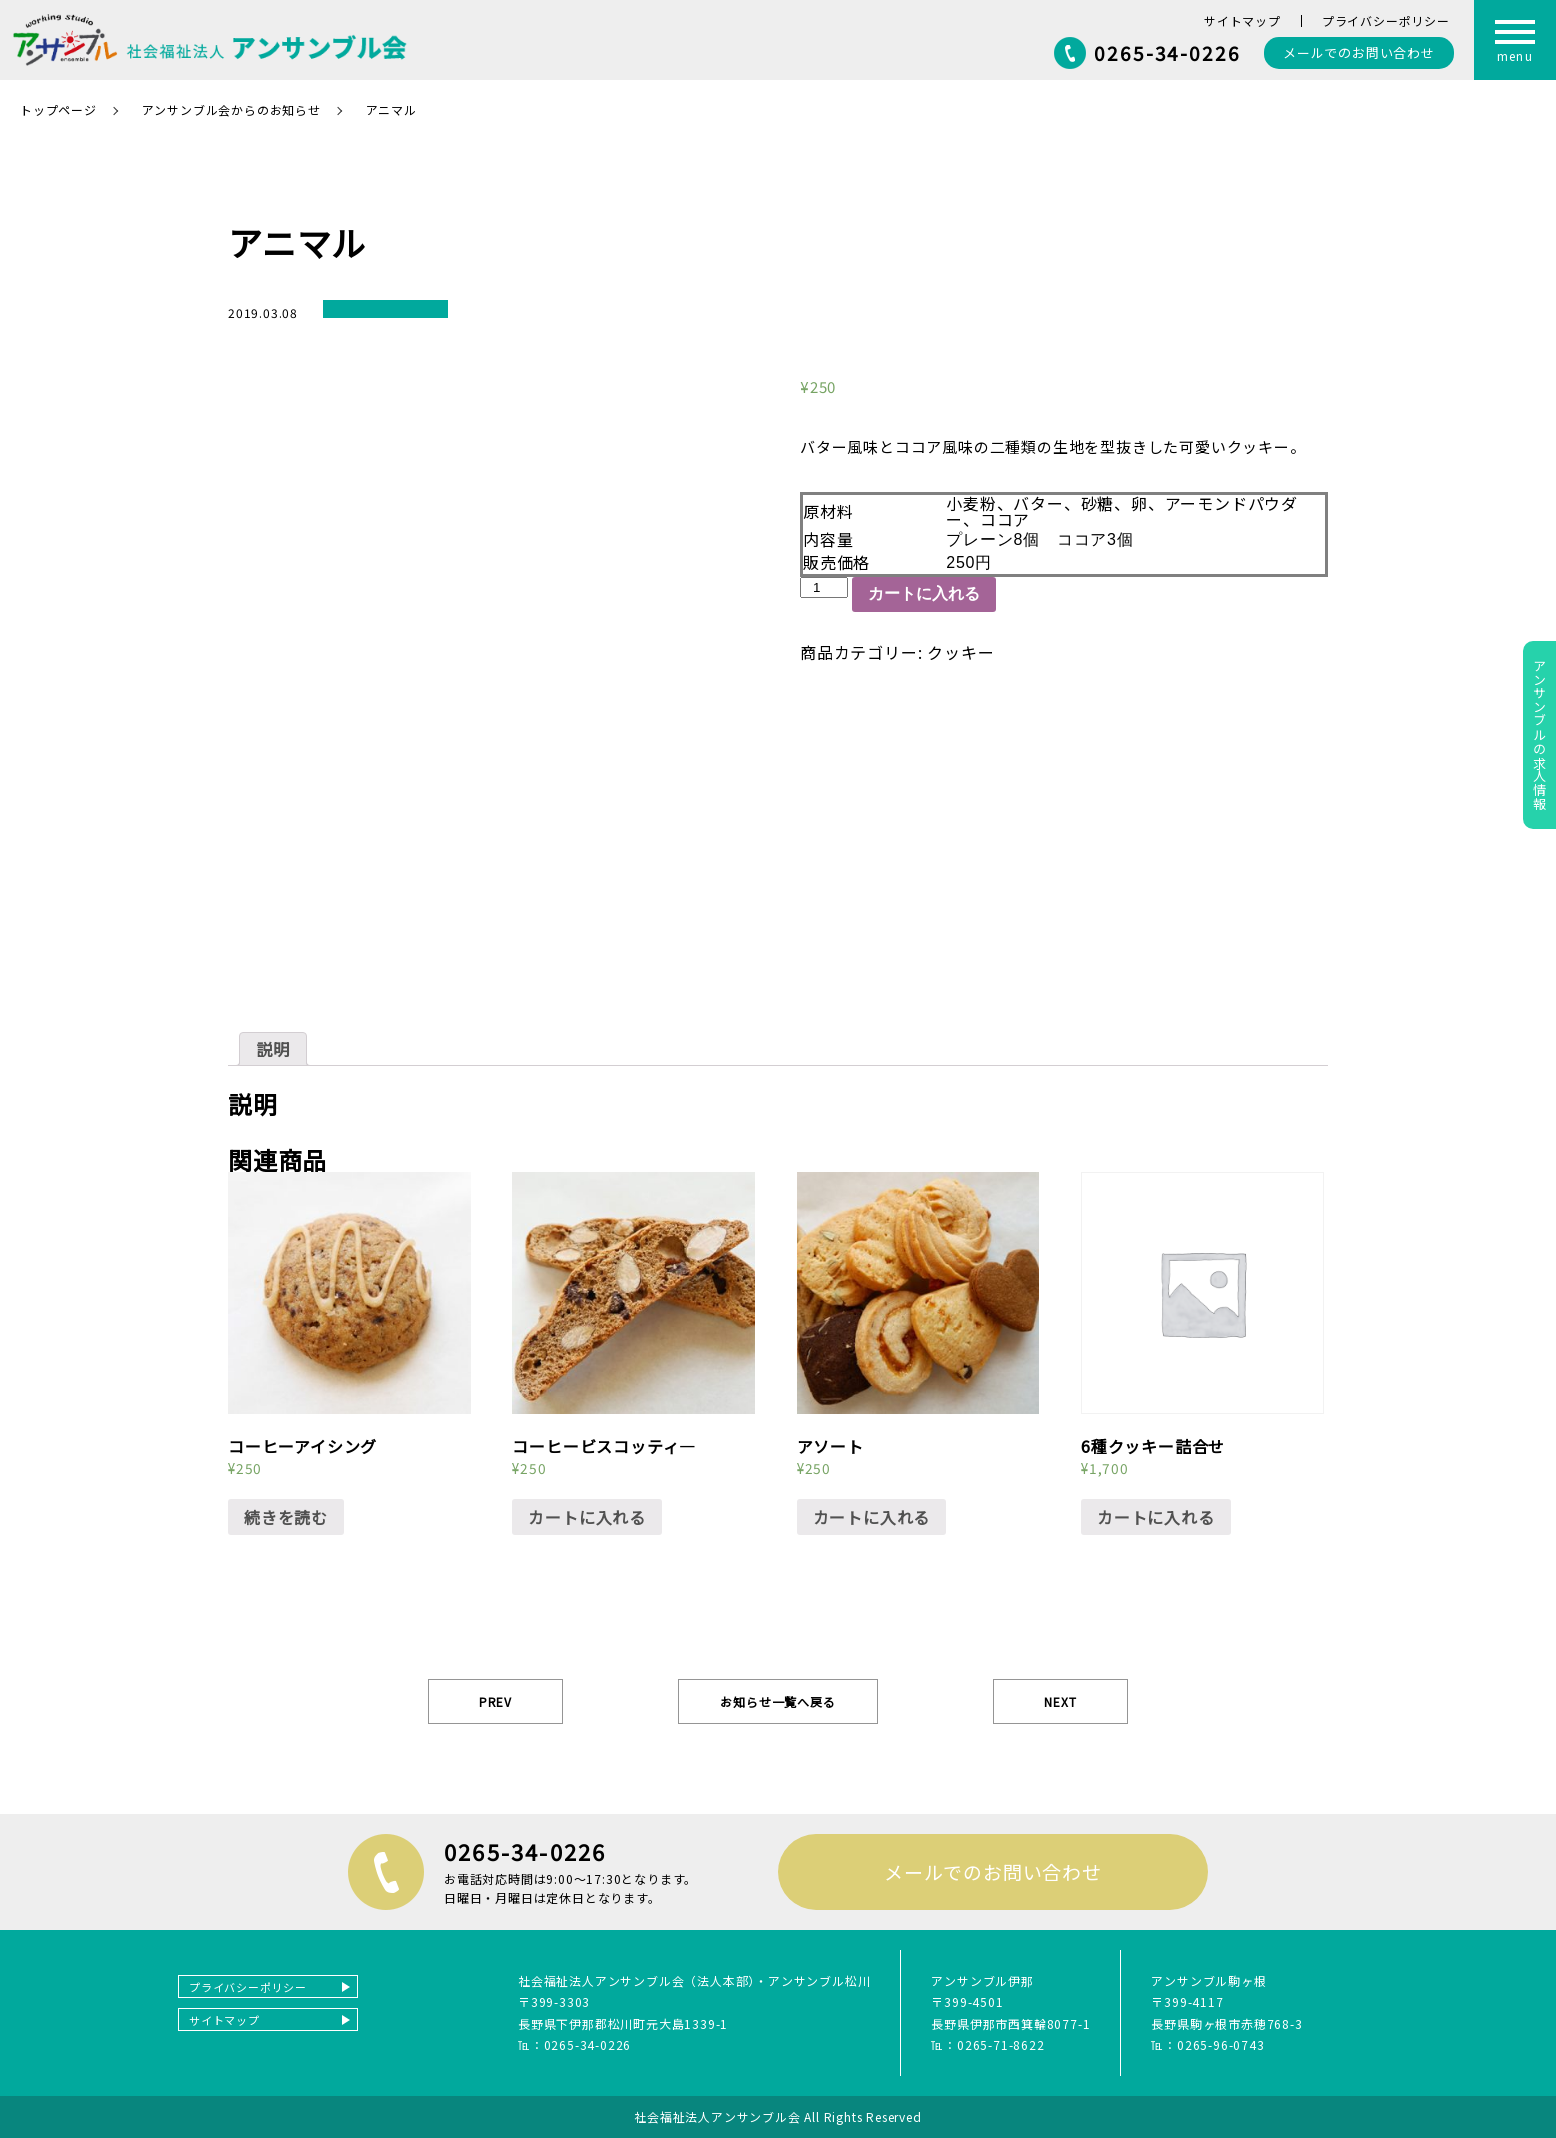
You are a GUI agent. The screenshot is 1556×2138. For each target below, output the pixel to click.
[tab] (273, 1049)
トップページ (58, 109)
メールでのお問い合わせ (993, 1871)
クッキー (960, 652)
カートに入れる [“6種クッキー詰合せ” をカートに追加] (1156, 1517)
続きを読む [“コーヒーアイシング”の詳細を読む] (286, 1517)
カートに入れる (924, 593)
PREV (495, 1701)
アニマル (391, 109)
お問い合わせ (1359, 52)
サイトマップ (1242, 20)
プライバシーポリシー (1386, 20)
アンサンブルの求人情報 (1539, 735)
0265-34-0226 (1167, 52)
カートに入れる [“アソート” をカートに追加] (872, 1517)
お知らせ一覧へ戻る (777, 1701)
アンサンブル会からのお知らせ (231, 109)
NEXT (1060, 1701)
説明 (273, 1049)
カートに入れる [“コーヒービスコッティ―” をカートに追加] (587, 1517)
